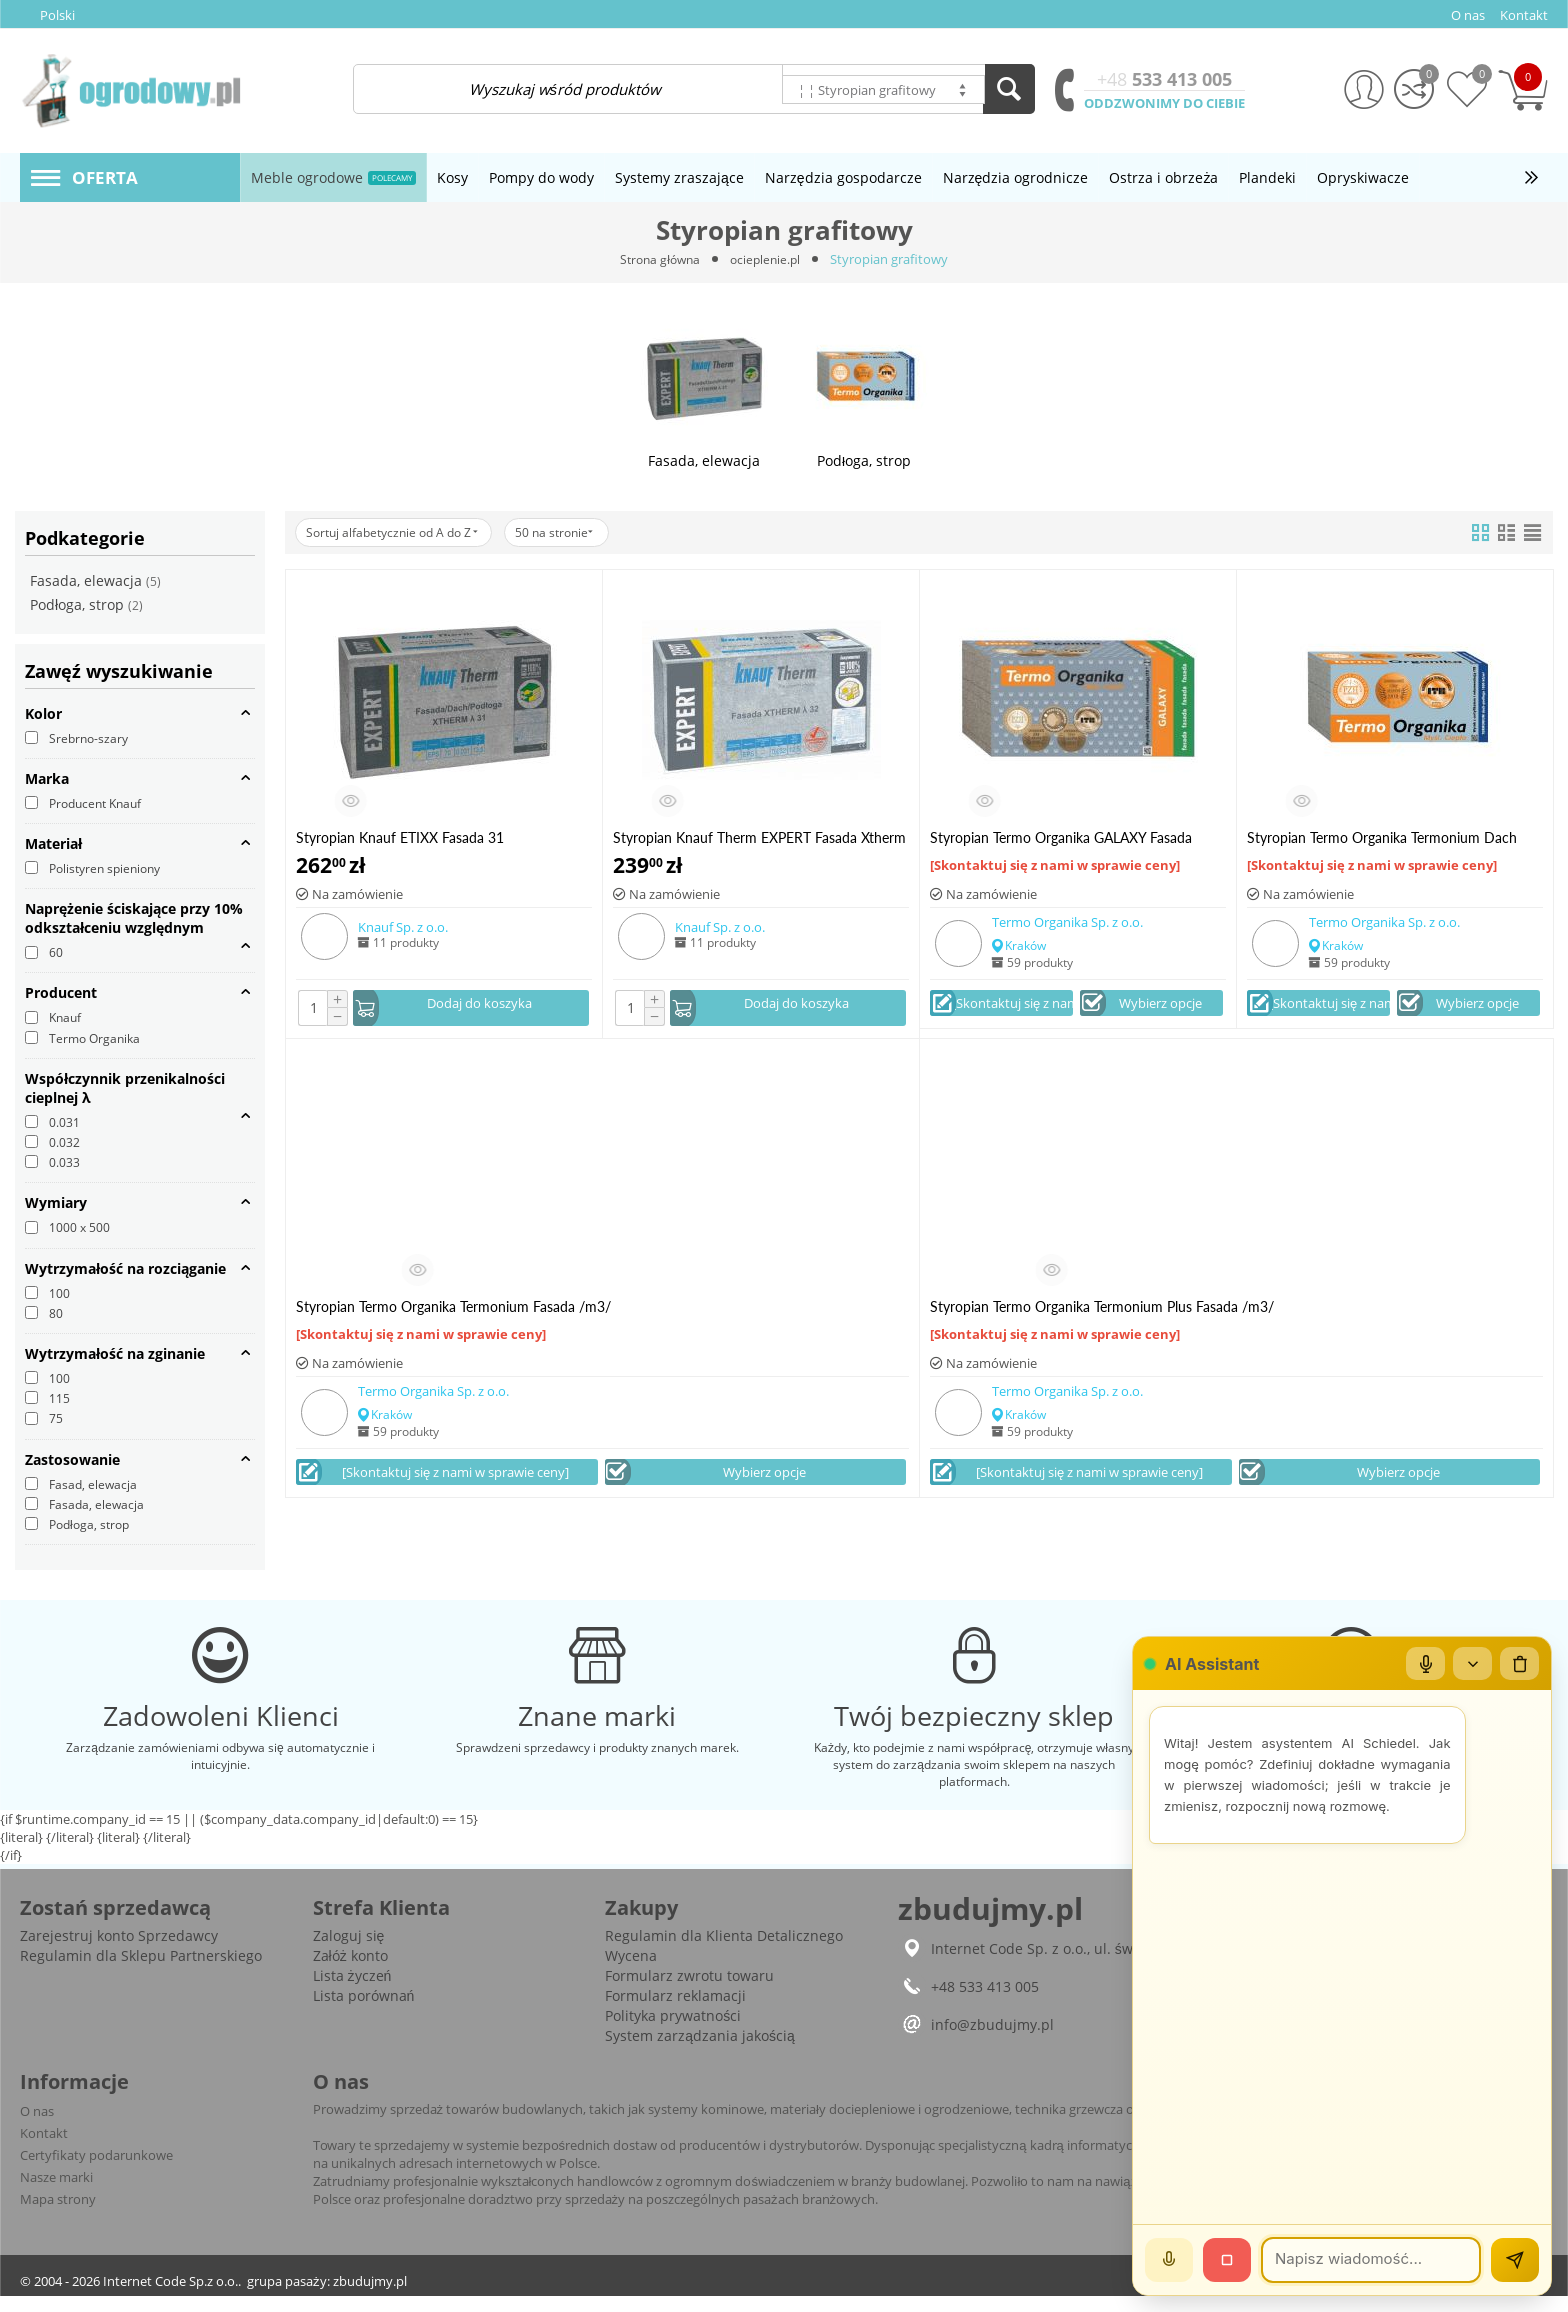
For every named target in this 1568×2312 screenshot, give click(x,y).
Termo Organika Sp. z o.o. (1067, 921)
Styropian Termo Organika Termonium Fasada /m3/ (453, 1308)
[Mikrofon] (1423, 1664)
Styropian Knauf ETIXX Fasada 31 (400, 836)
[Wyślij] (1515, 2260)
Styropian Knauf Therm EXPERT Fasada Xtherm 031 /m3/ (759, 836)
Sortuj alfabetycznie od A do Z (402, 532)
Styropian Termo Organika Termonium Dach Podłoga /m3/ (1382, 836)
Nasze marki (56, 2193)
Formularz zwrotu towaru (689, 1991)
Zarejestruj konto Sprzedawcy (119, 1951)
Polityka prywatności (673, 2031)
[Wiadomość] (1371, 2260)
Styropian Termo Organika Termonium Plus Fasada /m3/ (1102, 1308)
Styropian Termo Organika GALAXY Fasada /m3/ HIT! (1061, 836)
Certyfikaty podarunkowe (96, 2171)
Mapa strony (58, 2215)
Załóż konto (350, 1971)
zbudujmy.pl (370, 2297)
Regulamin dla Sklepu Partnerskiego (141, 1971)
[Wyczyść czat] (1519, 1664)
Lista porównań (364, 2011)
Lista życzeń (352, 1991)
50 (581, 532)
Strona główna (658, 259)
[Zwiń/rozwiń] (1471, 1664)
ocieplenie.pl (768, 259)
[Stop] (1227, 2260)
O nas (37, 2127)
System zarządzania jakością (700, 2051)
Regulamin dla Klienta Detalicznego (724, 1951)
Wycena (631, 1971)
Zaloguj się (349, 1951)
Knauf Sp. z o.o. (403, 926)
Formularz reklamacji (675, 2011)
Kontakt (44, 2149)
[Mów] (1169, 2260)
